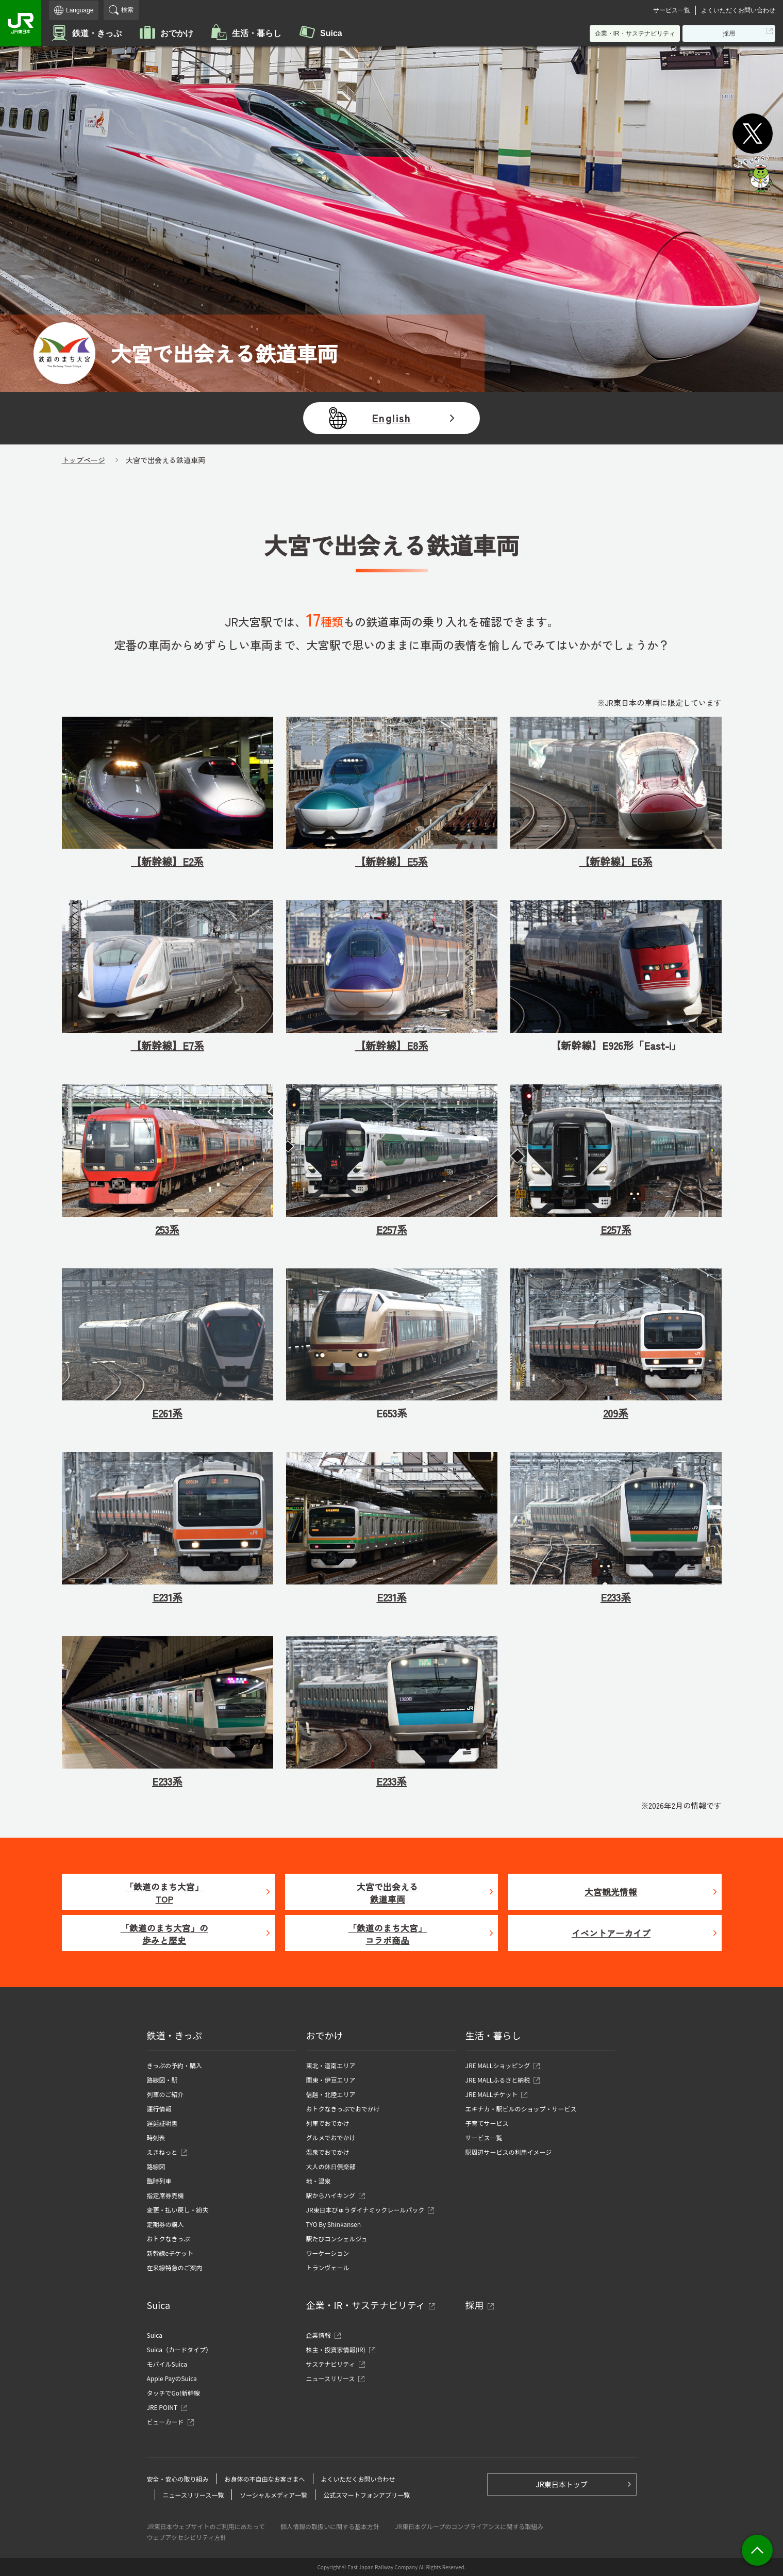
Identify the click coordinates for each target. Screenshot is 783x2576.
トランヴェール (327, 2267)
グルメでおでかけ (331, 2137)
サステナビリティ (333, 2363)
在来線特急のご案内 (175, 2267)
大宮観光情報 (611, 1892)
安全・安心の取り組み (178, 2478)
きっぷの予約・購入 (175, 2065)
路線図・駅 (162, 2079)
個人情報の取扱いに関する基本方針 (329, 2526)
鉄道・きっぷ (97, 33)
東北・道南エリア (331, 2065)
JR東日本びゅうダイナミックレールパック (368, 2209)
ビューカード (168, 2421)
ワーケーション (327, 2253)
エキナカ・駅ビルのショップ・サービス (521, 2108)
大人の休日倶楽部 (331, 2166)
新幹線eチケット (170, 2253)
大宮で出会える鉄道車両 (387, 1893)
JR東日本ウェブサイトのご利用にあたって (206, 2526)
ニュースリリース (333, 2378)
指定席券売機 (165, 2195)
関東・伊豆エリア (331, 2079)
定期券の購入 (165, 2224)
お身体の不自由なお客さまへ (265, 2478)
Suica (331, 33)
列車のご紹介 (165, 2094)
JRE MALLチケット (491, 2094)
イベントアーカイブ (611, 1933)
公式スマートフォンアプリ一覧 (366, 2494)
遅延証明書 (162, 2123)
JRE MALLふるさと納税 (497, 2079)
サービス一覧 (671, 10)
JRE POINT (165, 2407)
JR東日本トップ (561, 2484)
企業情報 (321, 2335)
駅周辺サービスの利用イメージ (508, 2152)
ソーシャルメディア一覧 (273, 2494)
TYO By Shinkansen (333, 2224)
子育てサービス (487, 2123)
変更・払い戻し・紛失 (178, 2209)
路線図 (156, 2166)
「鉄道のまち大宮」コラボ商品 (387, 1934)
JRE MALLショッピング (497, 2065)
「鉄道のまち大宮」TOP (164, 1893)
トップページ (83, 460)
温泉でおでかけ (327, 2152)
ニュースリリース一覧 (193, 2494)
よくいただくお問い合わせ (738, 10)
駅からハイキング (330, 2195)
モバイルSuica (167, 2363)
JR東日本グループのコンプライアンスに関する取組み (469, 2526)
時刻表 (156, 2137)
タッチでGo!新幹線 (173, 2392)
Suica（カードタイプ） (179, 2349)
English (391, 417)
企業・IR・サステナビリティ (635, 33)
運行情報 (159, 2108)
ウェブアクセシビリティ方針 (187, 2537)
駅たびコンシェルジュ (337, 2238)
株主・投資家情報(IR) (338, 2349)
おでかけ (176, 33)
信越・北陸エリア (331, 2094)
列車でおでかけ (327, 2123)
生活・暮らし (256, 33)
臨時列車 (159, 2180)
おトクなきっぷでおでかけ (343, 2108)
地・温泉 (318, 2180)
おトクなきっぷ (168, 2238)
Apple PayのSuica (172, 2378)
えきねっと (165, 2152)
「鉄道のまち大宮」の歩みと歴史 (164, 1934)
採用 (732, 35)
